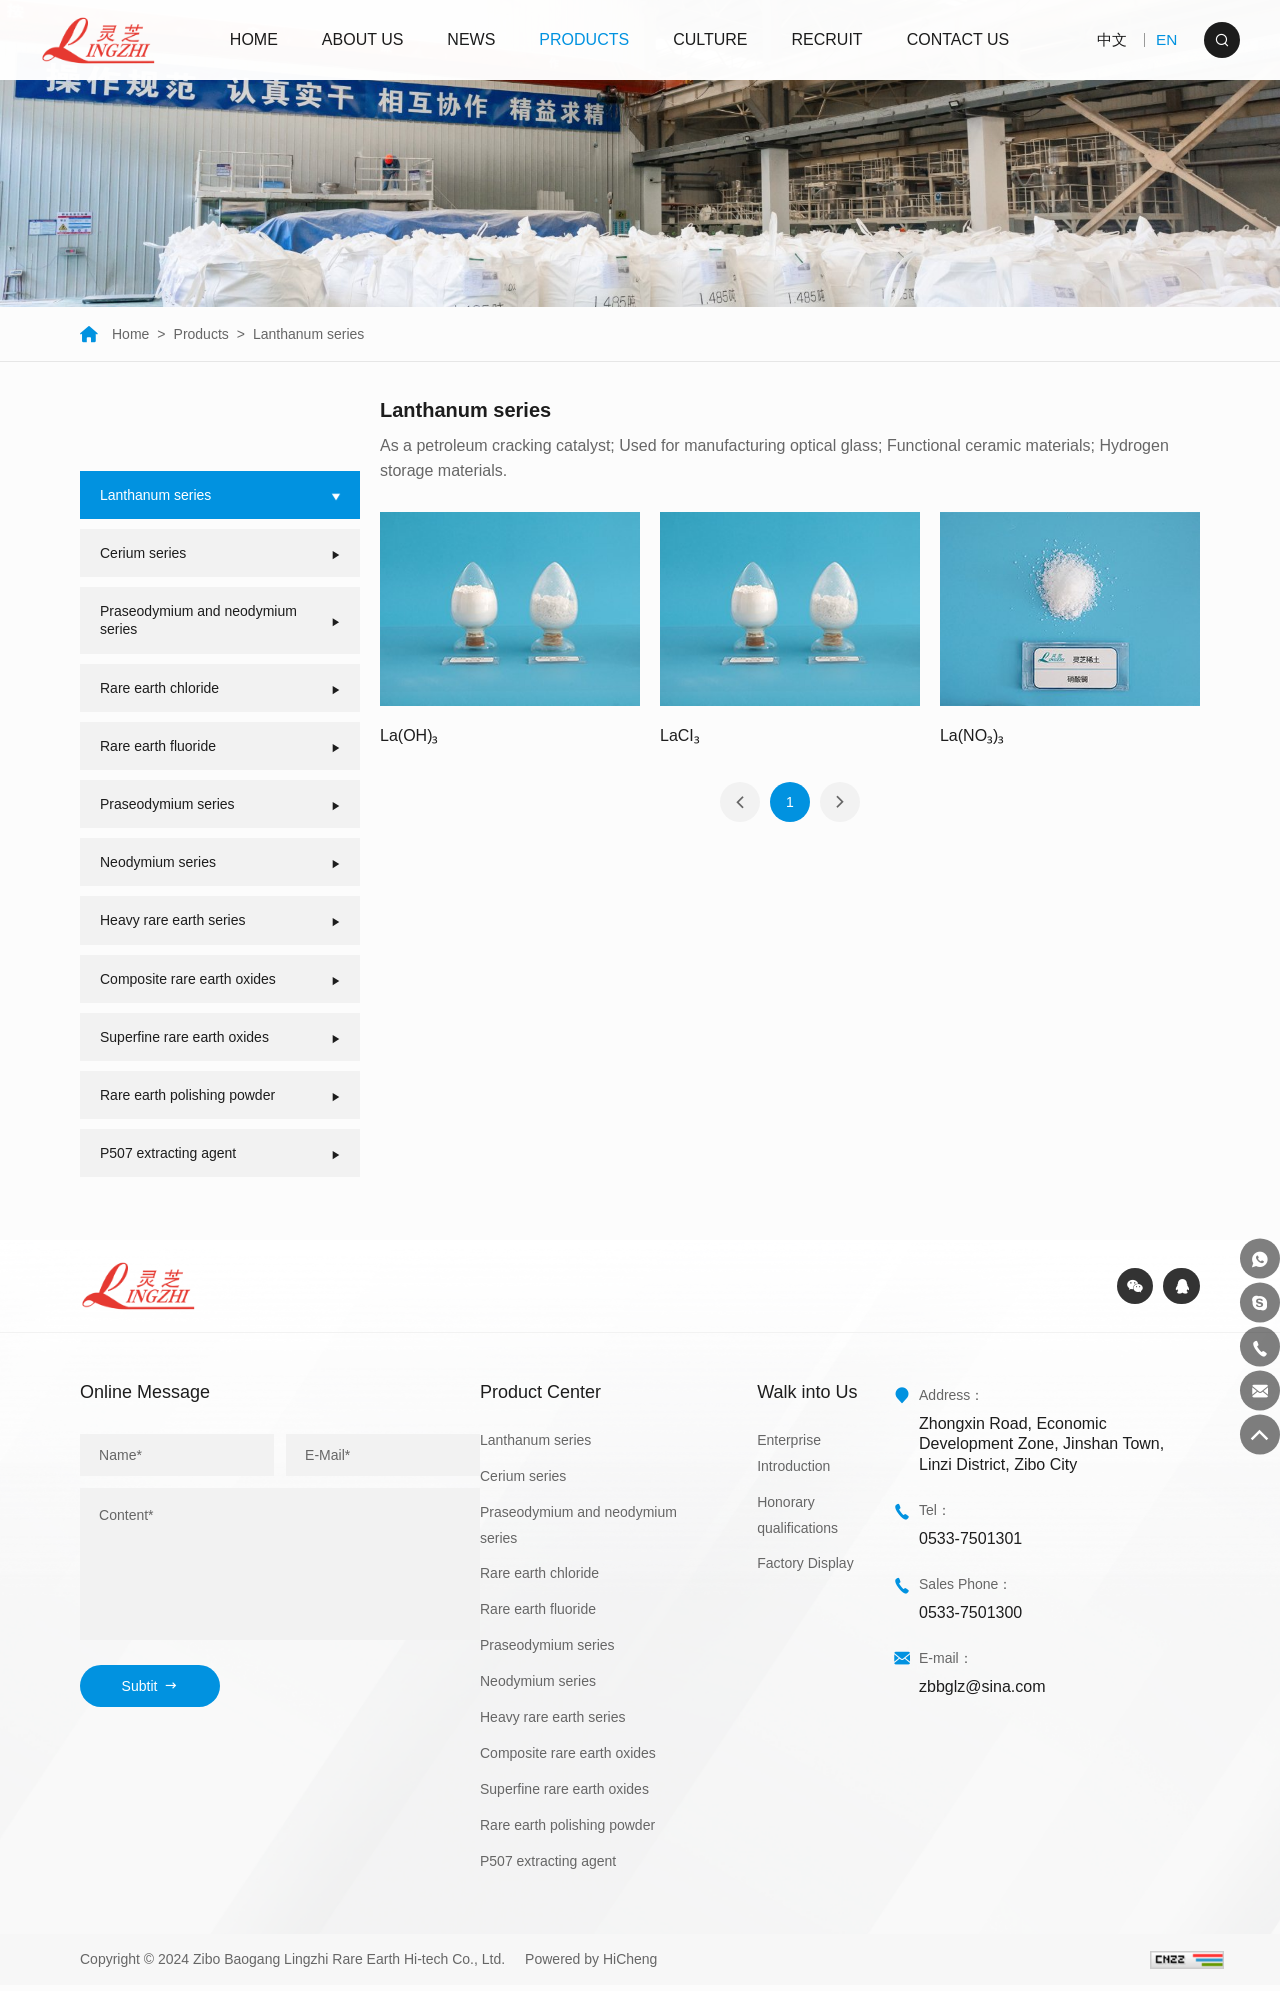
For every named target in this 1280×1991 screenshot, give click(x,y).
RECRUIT (829, 39)
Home (114, 334)
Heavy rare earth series (553, 1723)
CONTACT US (960, 39)
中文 (1106, 39)
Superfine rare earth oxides (564, 1794)
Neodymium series (538, 1687)
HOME (256, 39)
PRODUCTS (587, 39)
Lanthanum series (308, 334)
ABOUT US (365, 39)
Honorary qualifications (797, 1520)
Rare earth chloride (539, 1579)
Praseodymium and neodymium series (578, 1530)
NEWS (474, 39)
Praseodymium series (547, 1651)
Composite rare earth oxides (568, 1759)
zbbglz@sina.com (982, 1691)
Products (201, 334)
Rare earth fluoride (538, 1615)
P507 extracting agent (548, 1866)
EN (1165, 39)
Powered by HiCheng (591, 1965)
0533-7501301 (970, 1543)
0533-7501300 (970, 1617)
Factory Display (805, 1569)
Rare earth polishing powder (567, 1830)
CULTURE (713, 39)
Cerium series (523, 1481)
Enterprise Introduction (793, 1458)
